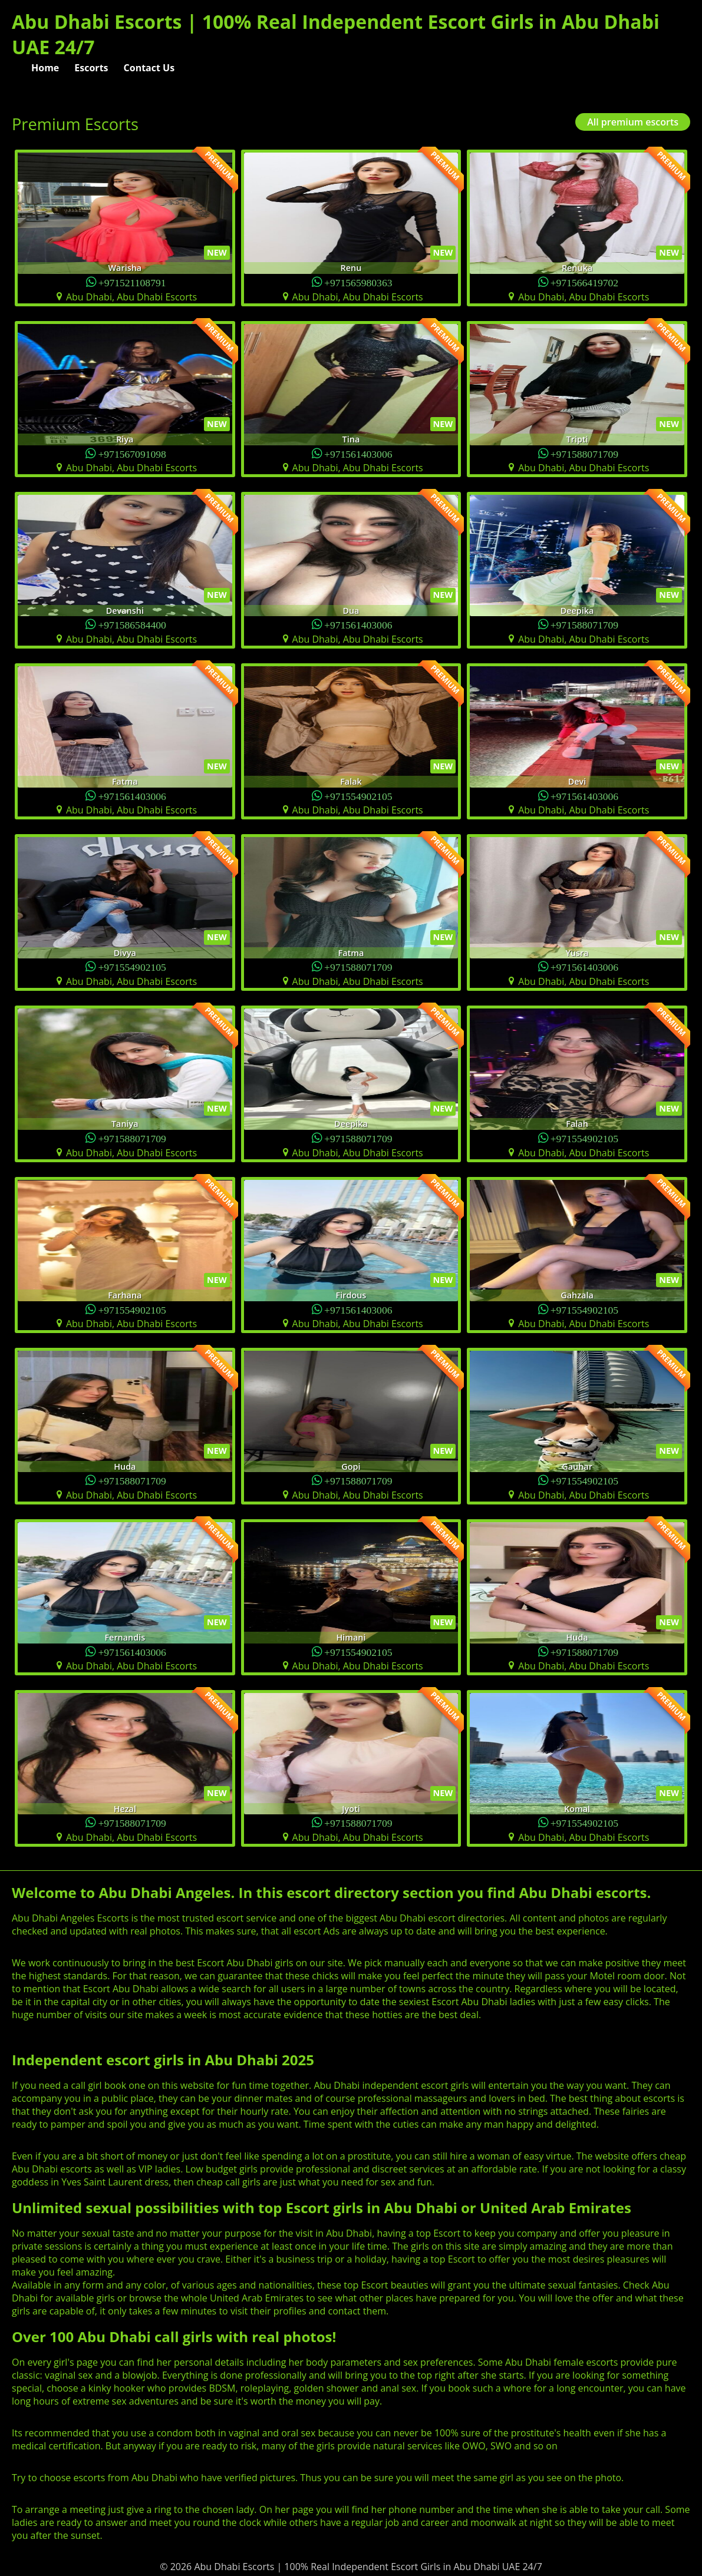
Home (45, 67)
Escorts (91, 67)
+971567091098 (132, 453)
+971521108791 (132, 282)
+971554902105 (358, 796)
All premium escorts (632, 121)
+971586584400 (132, 624)
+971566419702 (585, 282)
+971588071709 (585, 453)
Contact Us (149, 67)
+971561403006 (358, 453)
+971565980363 (358, 282)
